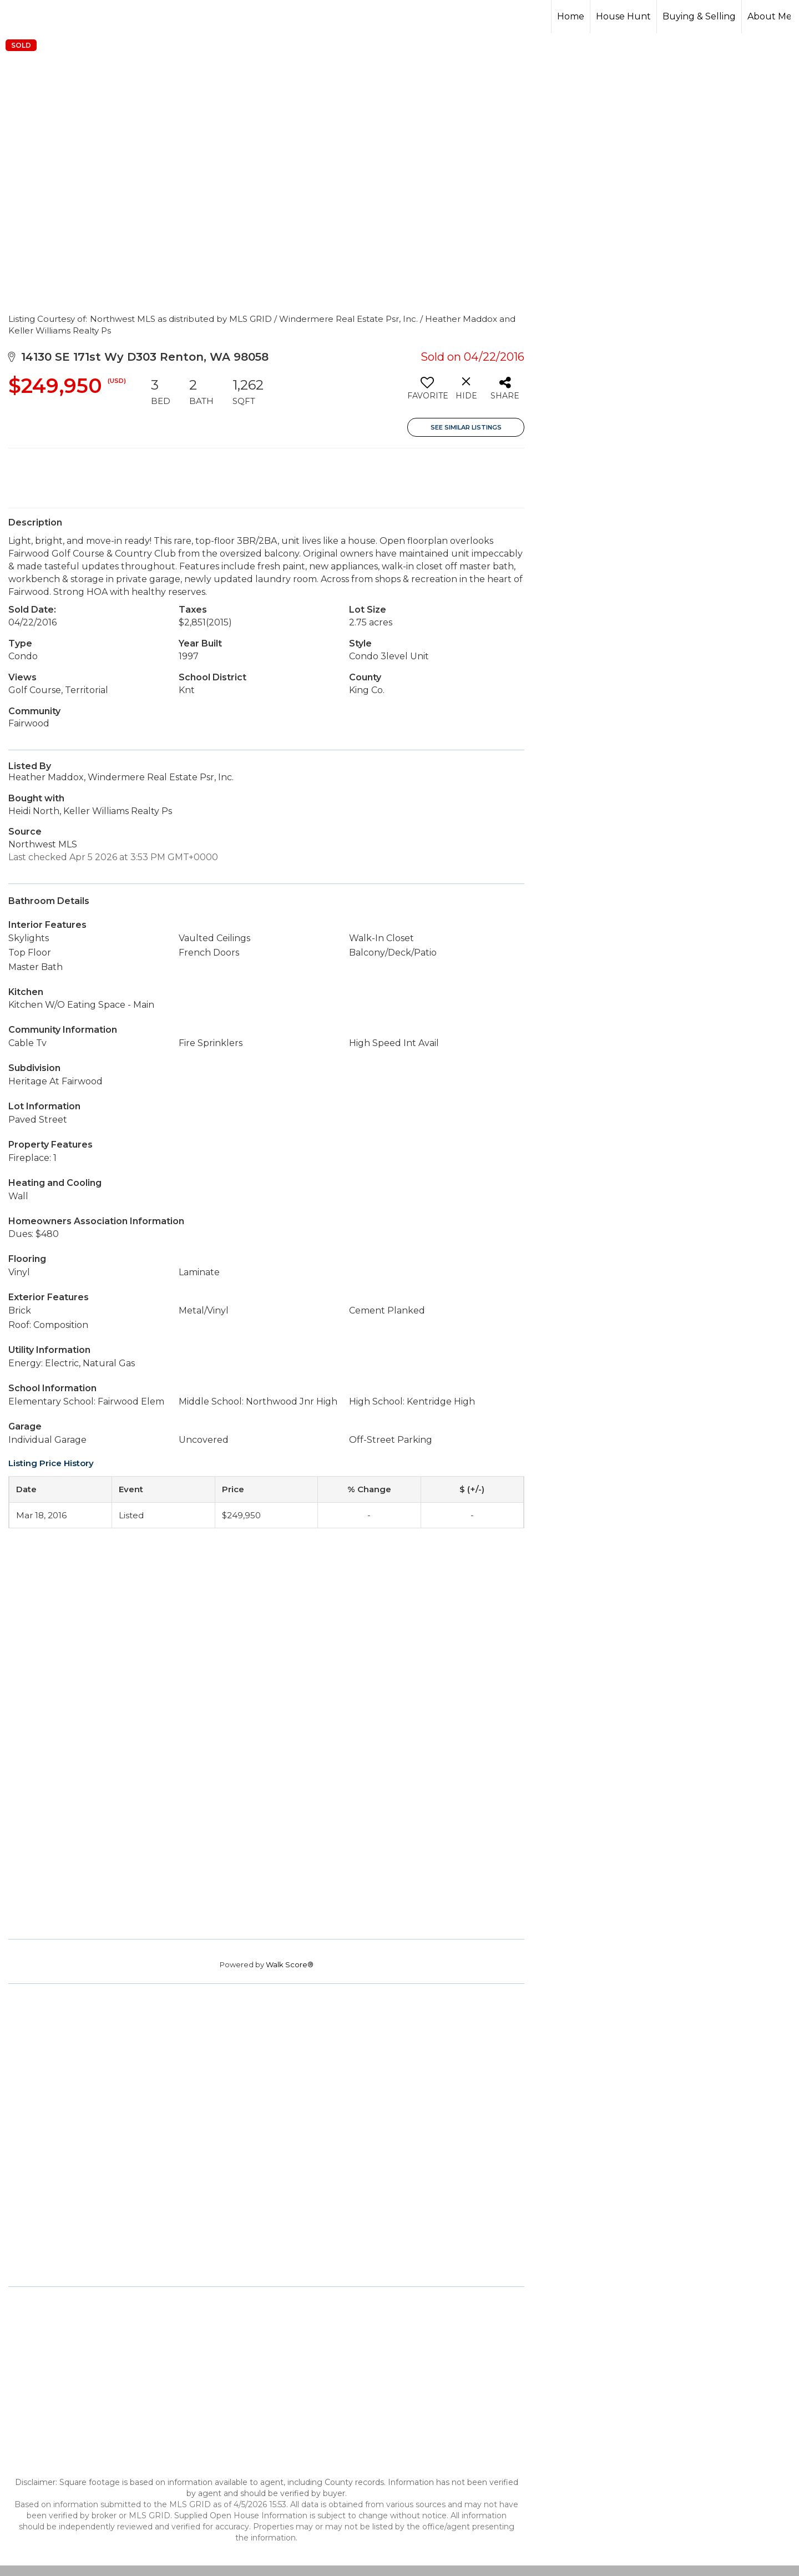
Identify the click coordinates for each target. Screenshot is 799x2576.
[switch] (427, 392)
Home (570, 16)
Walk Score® (289, 1964)
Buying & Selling (699, 16)
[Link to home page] (50, 16)
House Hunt (623, 16)
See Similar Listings (466, 427)
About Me (769, 16)
